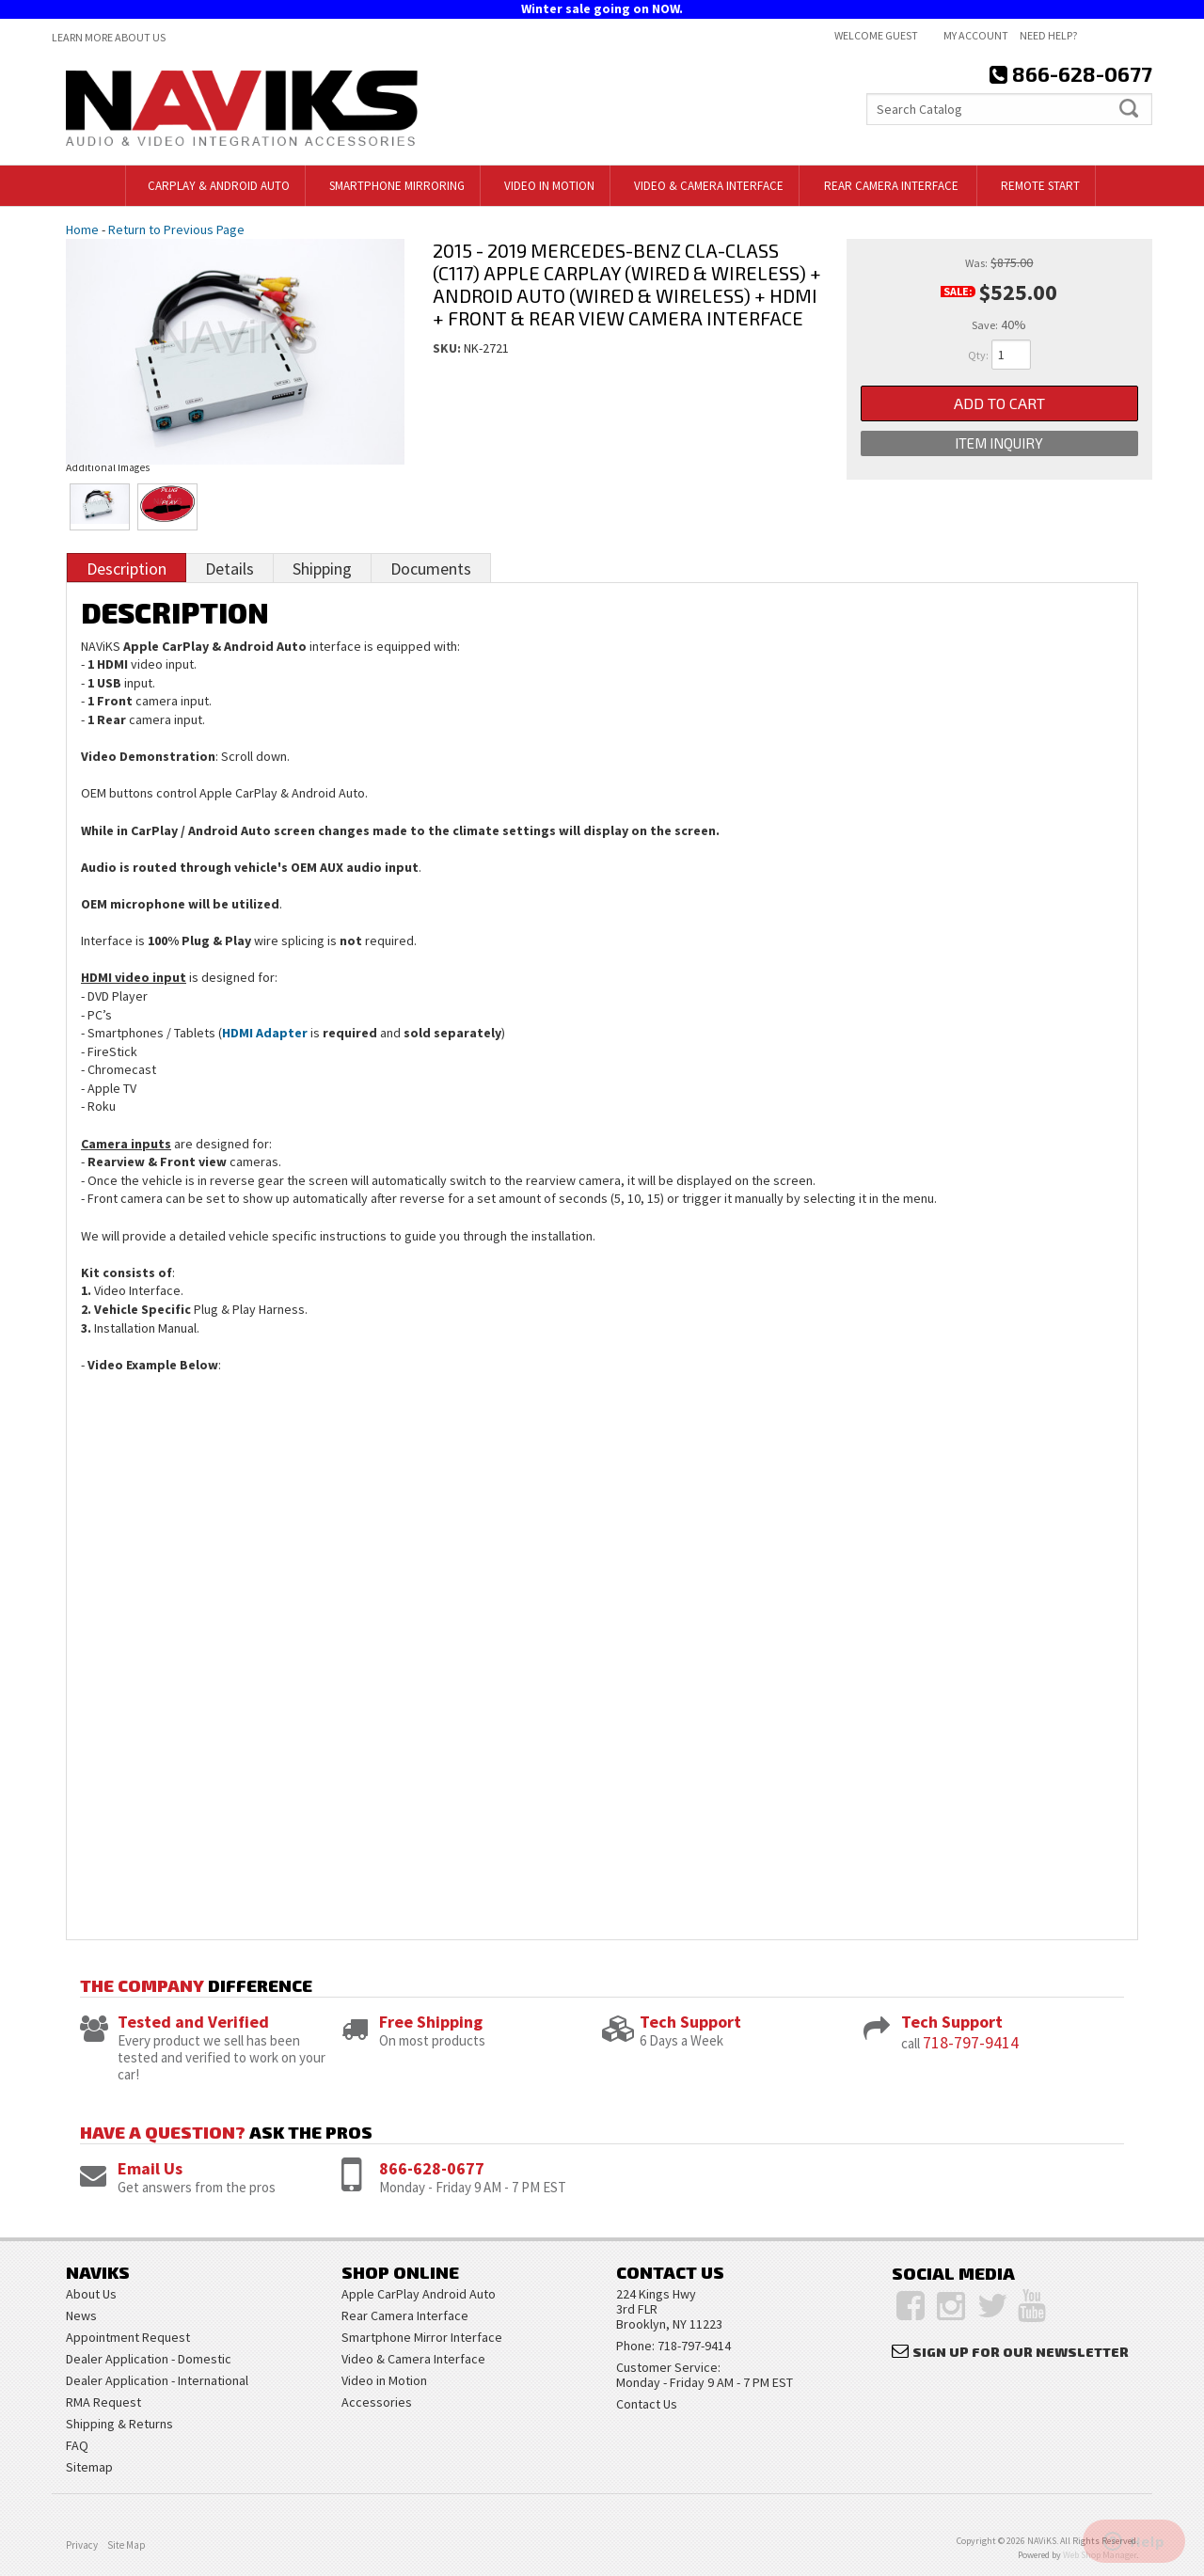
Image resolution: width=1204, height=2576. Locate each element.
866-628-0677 (431, 2168)
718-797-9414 (971, 2042)
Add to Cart (999, 403)
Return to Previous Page (176, 229)
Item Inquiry (999, 443)
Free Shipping (431, 2021)
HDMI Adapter (265, 1032)
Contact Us (646, 2403)
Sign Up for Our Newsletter (1020, 2352)
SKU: (448, 348)
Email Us (150, 2168)
